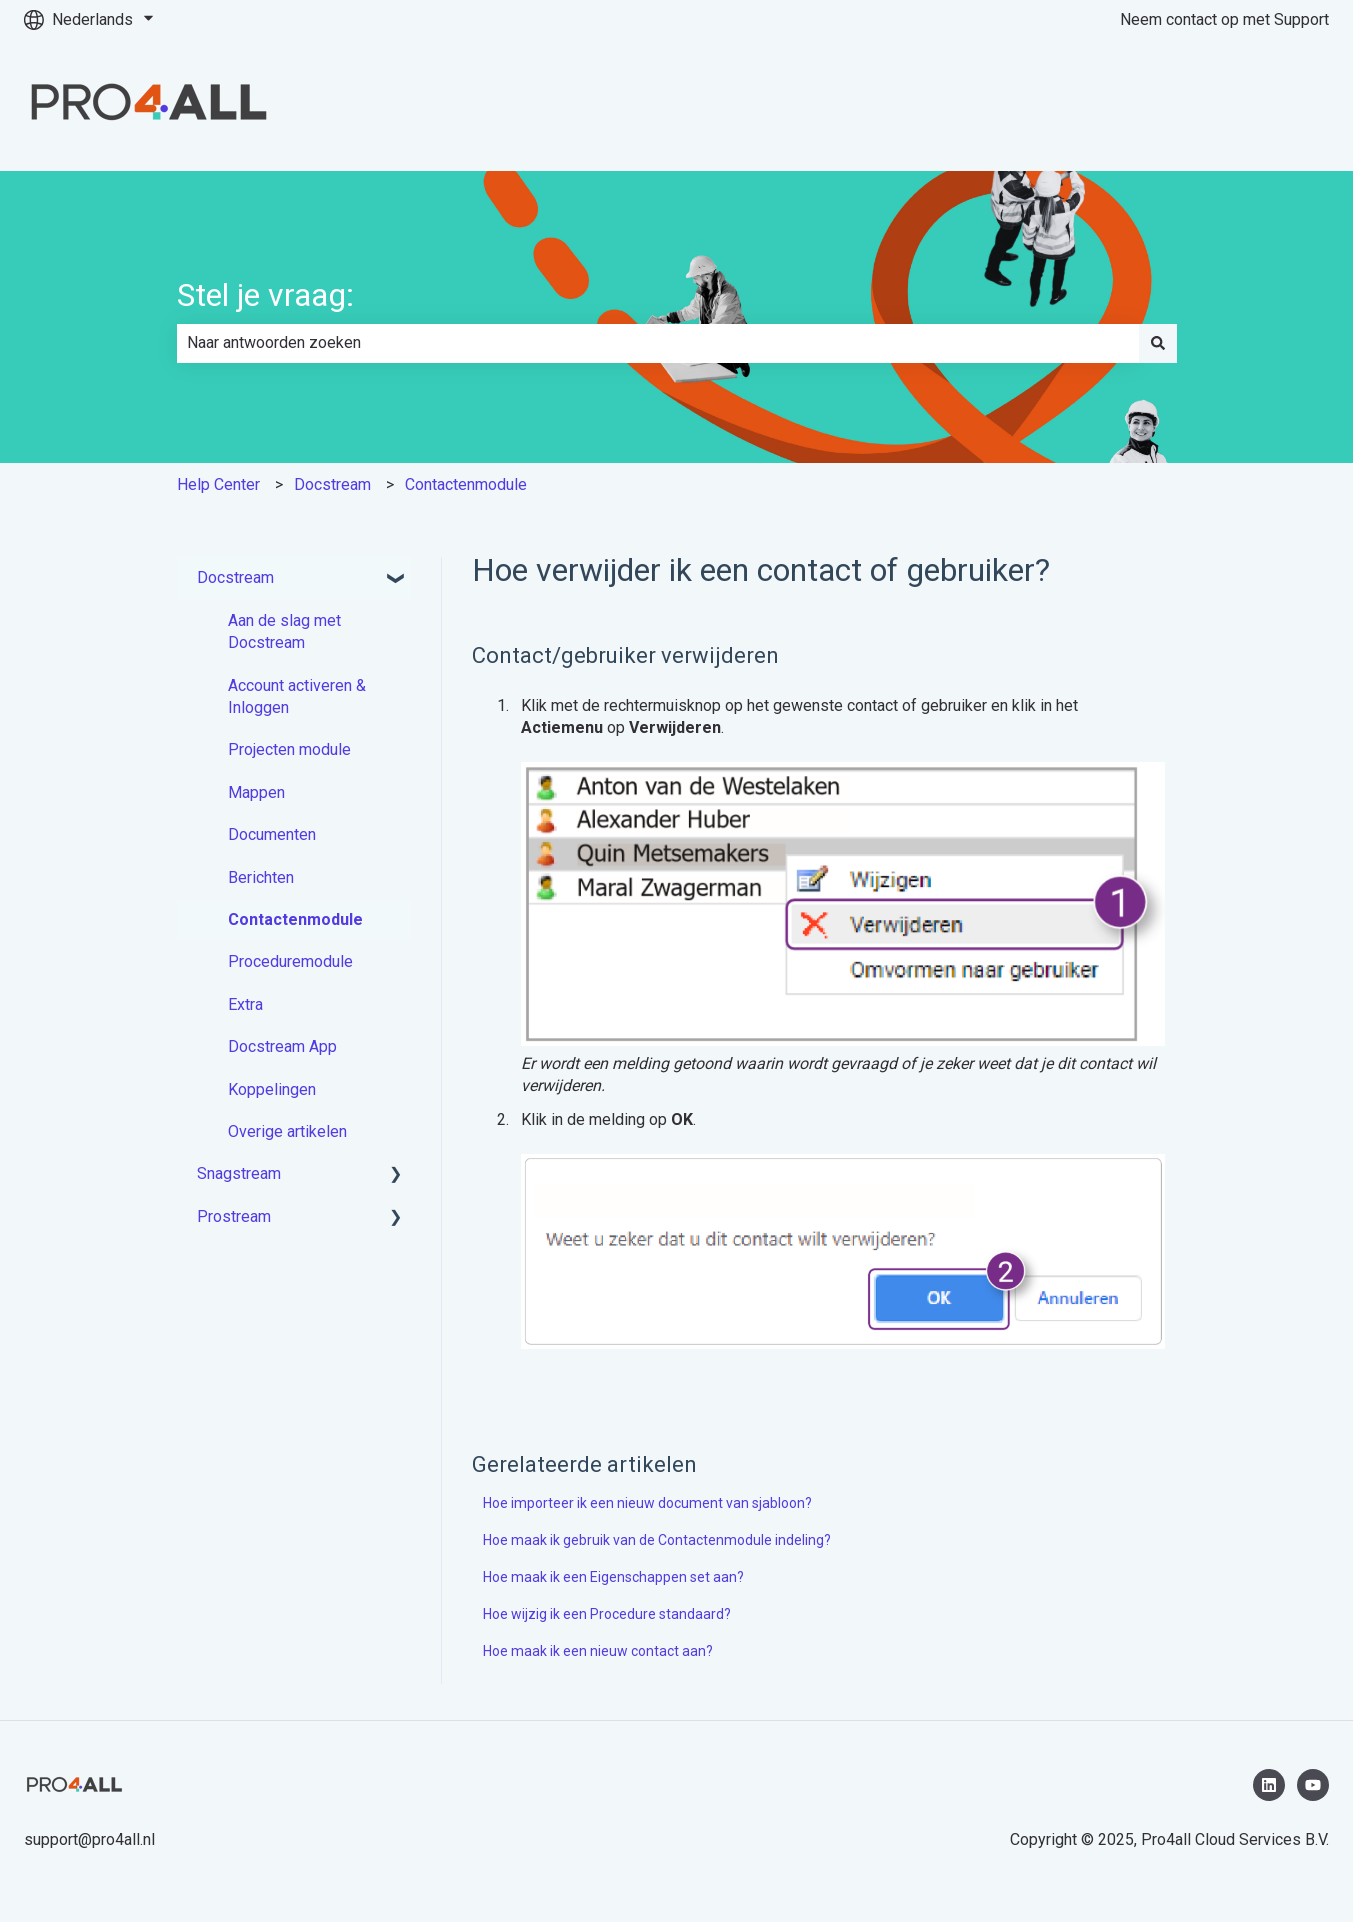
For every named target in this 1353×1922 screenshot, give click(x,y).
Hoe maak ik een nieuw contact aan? (598, 1651)
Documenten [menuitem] (272, 834)
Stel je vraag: (265, 295)
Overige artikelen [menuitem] (287, 1131)
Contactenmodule (466, 484)
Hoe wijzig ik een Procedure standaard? (607, 1614)
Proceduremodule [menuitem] (290, 961)
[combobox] (658, 343)
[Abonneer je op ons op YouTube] (1313, 1785)
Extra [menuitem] (245, 1004)
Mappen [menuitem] (256, 792)
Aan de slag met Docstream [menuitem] (284, 631)
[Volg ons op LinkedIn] (1269, 1785)
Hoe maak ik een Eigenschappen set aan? (613, 1577)
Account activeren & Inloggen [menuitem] (297, 696)
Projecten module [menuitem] (289, 749)
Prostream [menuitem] (234, 1216)
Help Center (218, 484)
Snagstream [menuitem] (239, 1173)
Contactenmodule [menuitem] (295, 919)
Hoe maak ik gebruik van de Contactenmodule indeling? (657, 1540)
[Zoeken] (1158, 343)
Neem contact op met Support (1224, 19)
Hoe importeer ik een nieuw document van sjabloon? (647, 1503)
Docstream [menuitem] (235, 577)
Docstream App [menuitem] (282, 1046)
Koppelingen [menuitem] (272, 1089)
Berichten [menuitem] (261, 877)
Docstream (332, 484)
